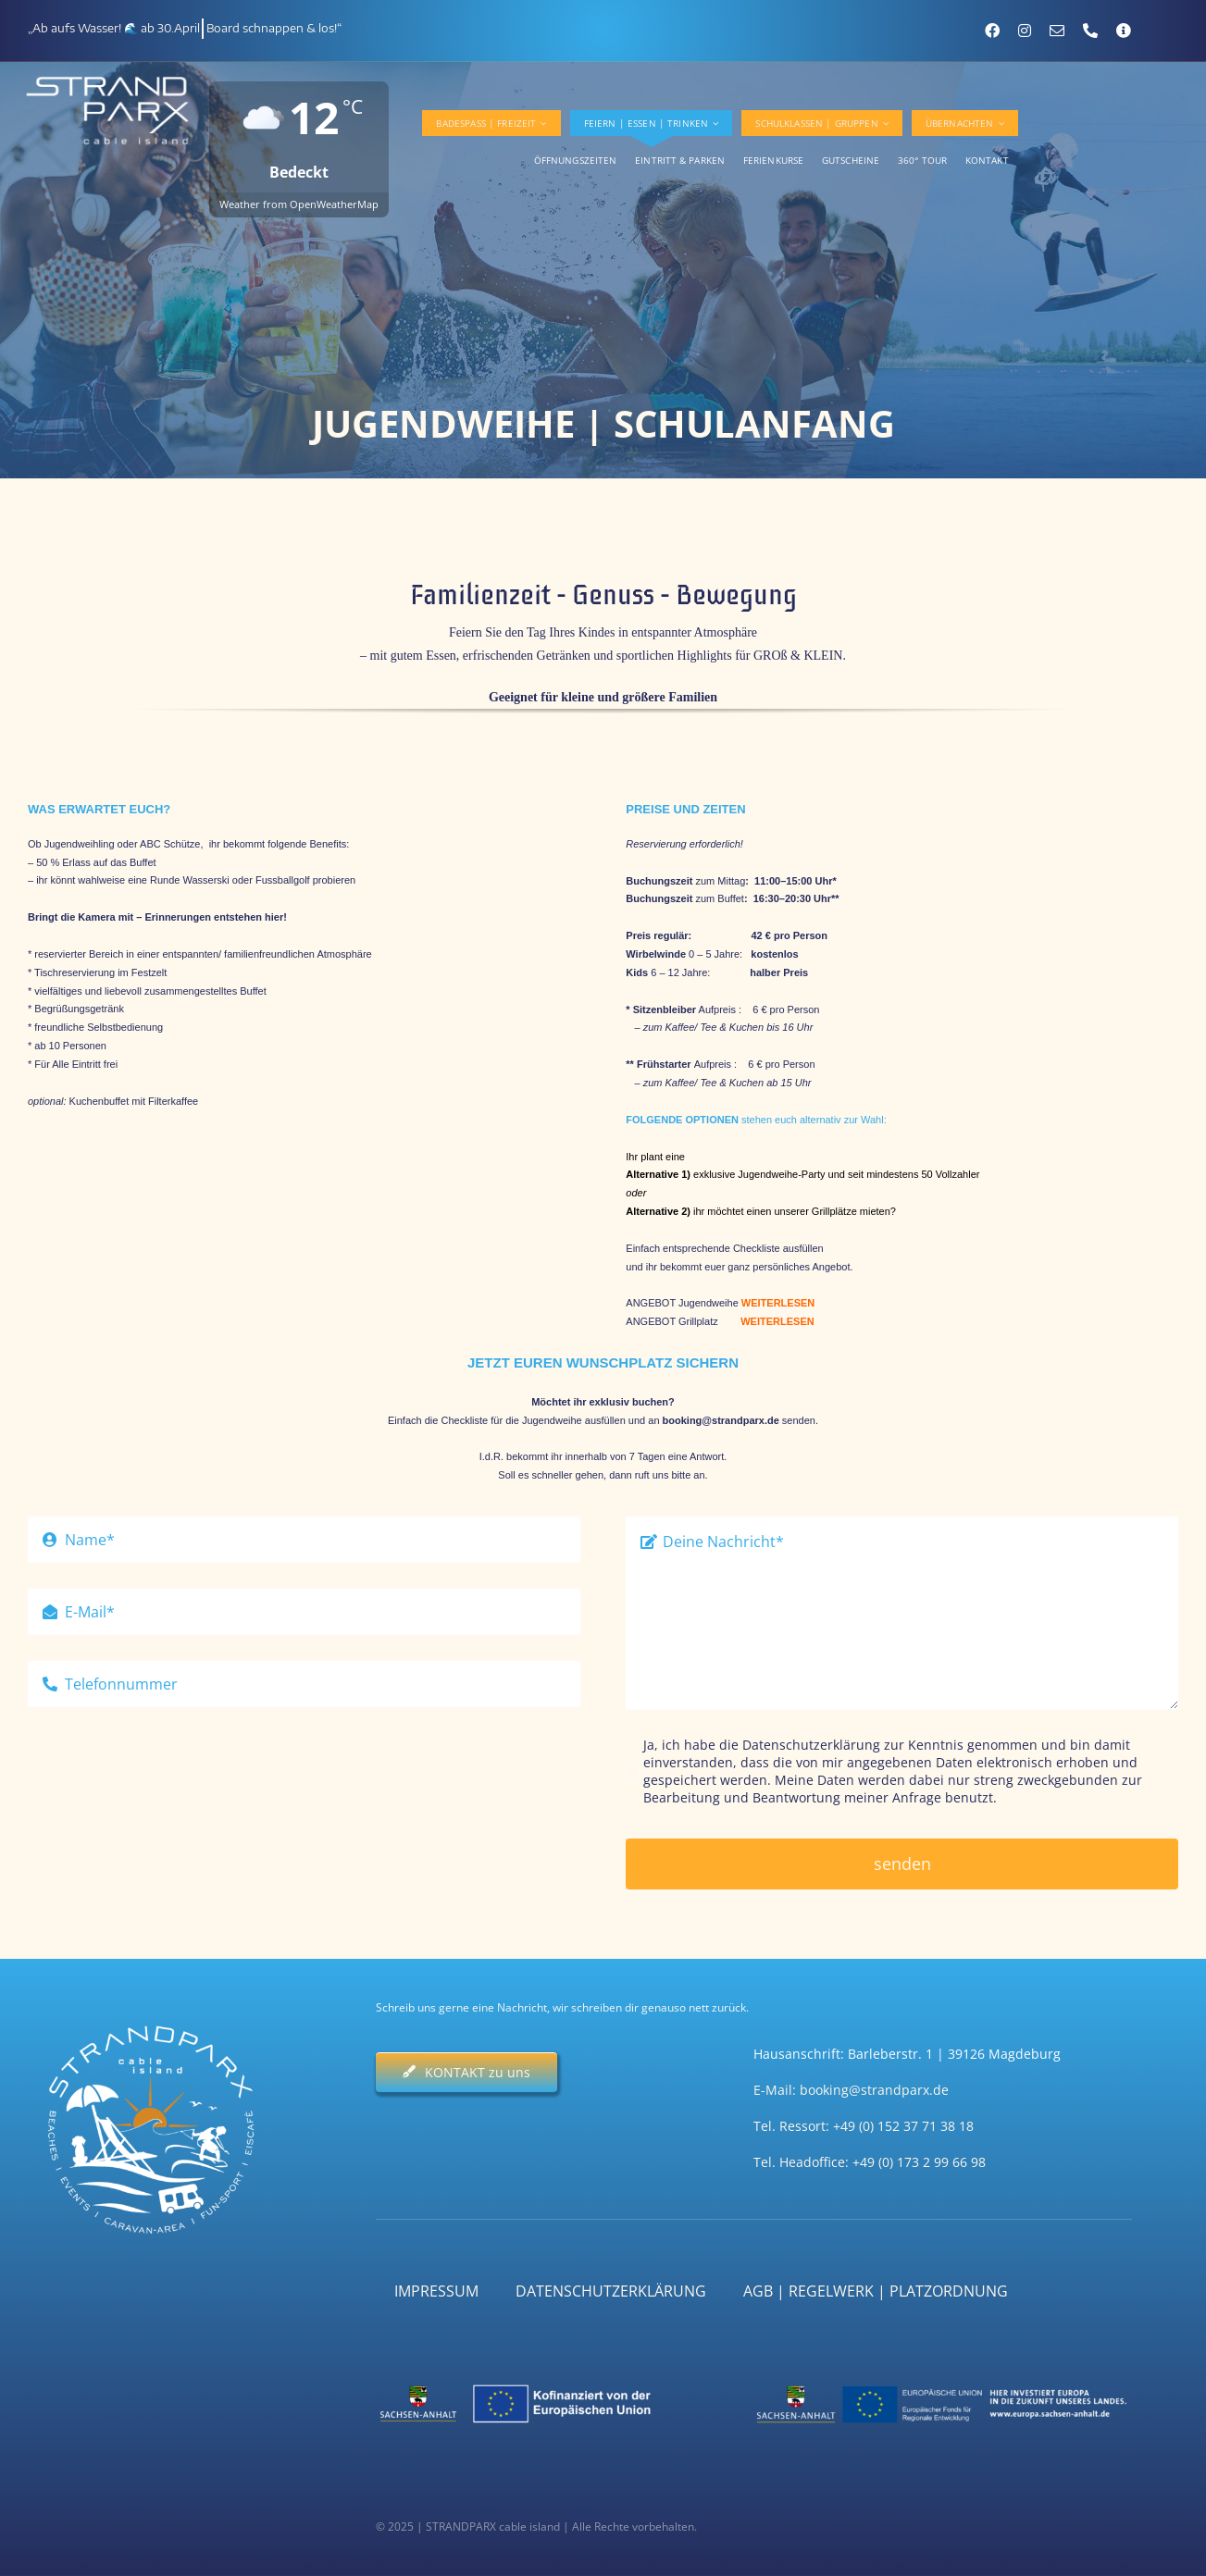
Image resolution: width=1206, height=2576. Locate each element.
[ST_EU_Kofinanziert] (565, 2382)
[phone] (1090, 30)
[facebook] (992, 30)
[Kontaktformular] (1123, 30)
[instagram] (1024, 30)
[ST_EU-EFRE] (942, 2382)
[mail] (1057, 30)
